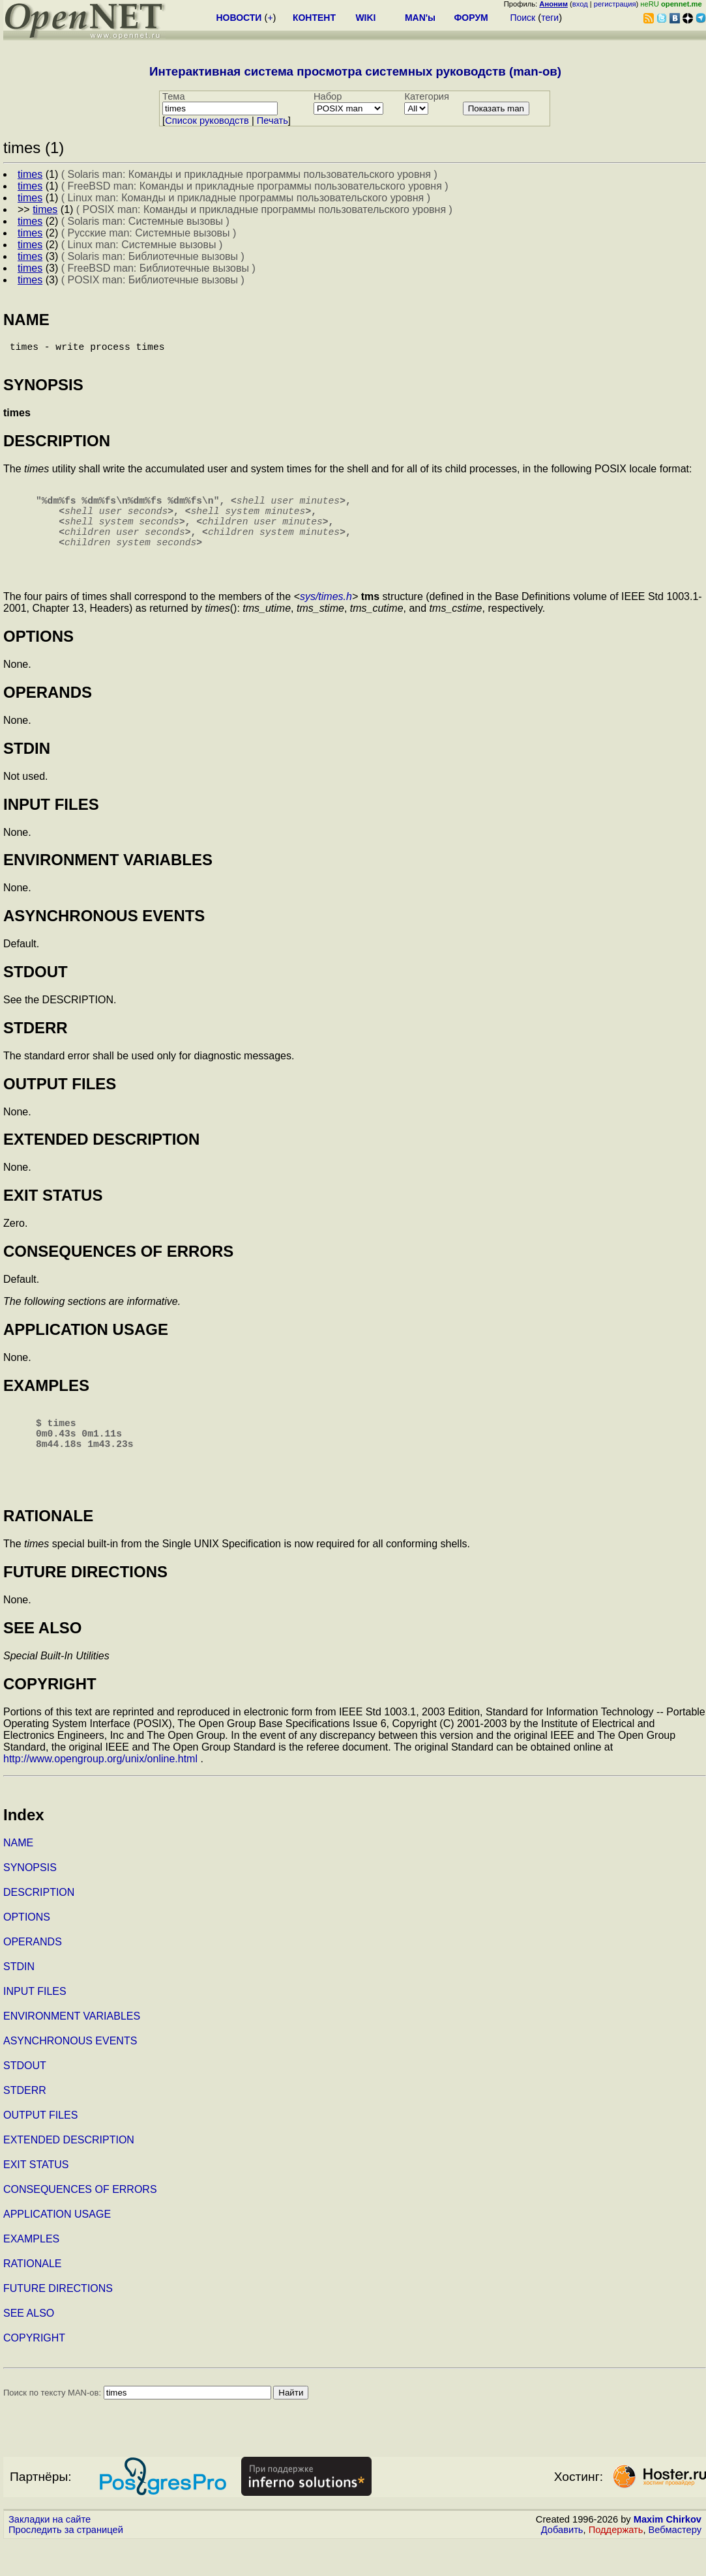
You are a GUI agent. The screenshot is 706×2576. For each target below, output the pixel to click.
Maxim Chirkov (667, 2553)
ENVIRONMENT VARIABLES (71, 2049)
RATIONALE (32, 2297)
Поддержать (616, 2563)
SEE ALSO (28, 2347)
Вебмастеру (675, 2563)
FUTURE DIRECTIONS (58, 2322)
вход (580, 4)
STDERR (24, 2124)
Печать (272, 120)
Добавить (562, 2563)
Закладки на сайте (49, 2553)
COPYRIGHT (34, 2371)
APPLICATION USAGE (57, 2248)
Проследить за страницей (65, 2563)
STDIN (19, 2000)
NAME (18, 1876)
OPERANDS (32, 1975)
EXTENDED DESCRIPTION (68, 2173)
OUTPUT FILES (40, 2148)
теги (550, 17)
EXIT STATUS (35, 2198)
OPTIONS (26, 1950)
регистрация (615, 4)
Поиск (522, 17)
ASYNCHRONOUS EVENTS (70, 2074)
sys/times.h (326, 619)
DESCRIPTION (38, 1926)
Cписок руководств (207, 120)
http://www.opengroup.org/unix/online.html (100, 1792)
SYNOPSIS (30, 1901)
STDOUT (24, 2099)
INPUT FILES (34, 2025)
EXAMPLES (31, 2272)
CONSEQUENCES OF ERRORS (80, 2223)
